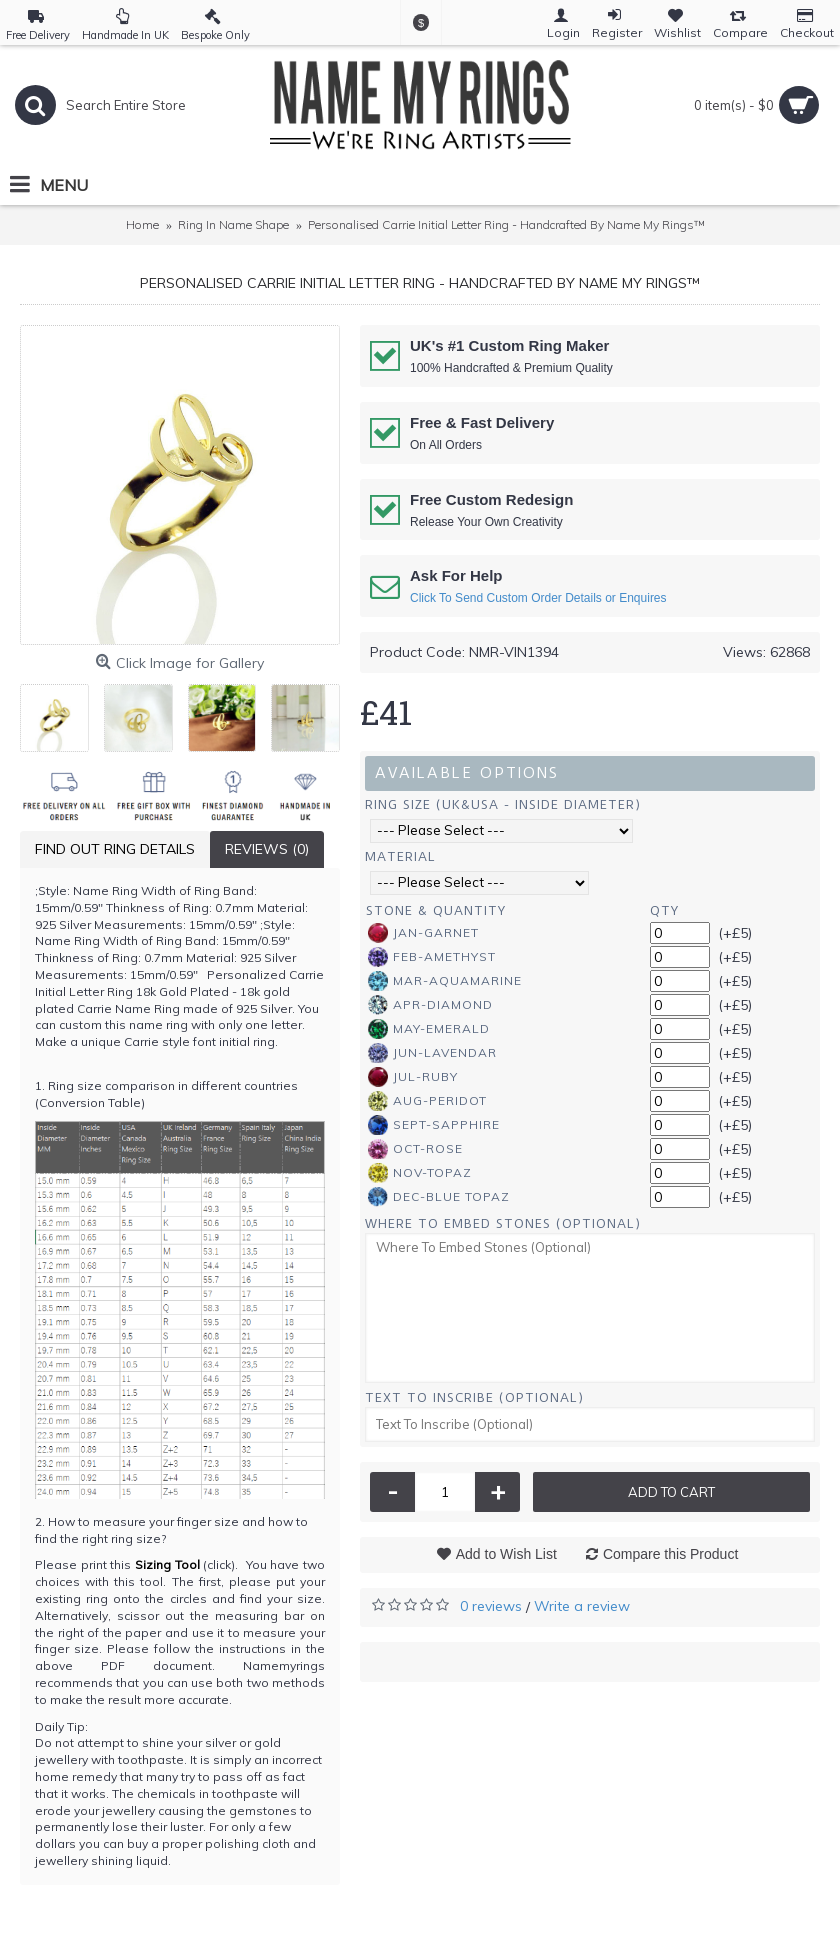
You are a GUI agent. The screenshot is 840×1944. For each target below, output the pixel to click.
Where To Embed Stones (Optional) (503, 1223)
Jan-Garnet (423, 933)
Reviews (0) (267, 849)
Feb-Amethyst (432, 957)
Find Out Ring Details (115, 849)
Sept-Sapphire (434, 1125)
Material (400, 856)
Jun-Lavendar (432, 1053)
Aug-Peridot (427, 1101)
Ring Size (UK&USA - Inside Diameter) (503, 804)
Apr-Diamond (430, 1005)
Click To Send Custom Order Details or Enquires (538, 598)
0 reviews (491, 1606)
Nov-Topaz (420, 1173)
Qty (664, 910)
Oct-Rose (415, 1149)
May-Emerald (429, 1029)
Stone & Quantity (436, 910)
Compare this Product (670, 1554)
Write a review (582, 1606)
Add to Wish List (506, 1554)
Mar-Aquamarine (445, 981)
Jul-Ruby (413, 1077)
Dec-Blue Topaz (439, 1197)
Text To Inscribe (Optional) (474, 1397)
